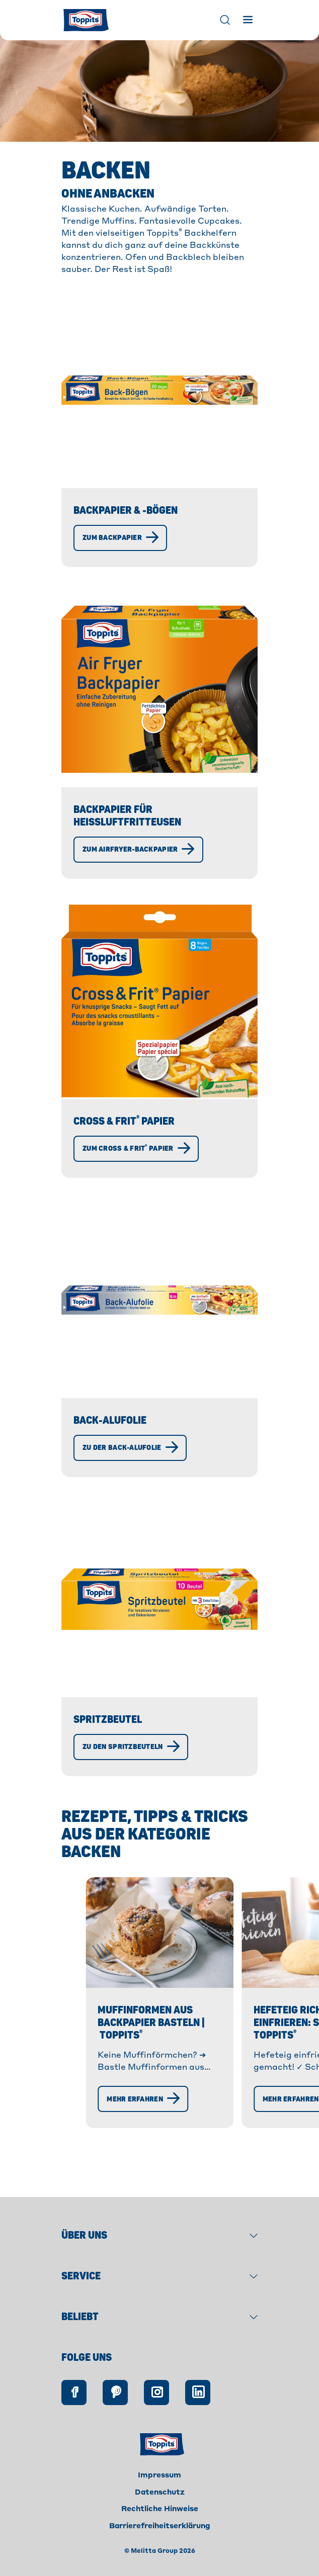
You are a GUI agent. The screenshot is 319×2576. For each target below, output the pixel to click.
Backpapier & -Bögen (125, 510)
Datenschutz (160, 2514)
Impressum (159, 2497)
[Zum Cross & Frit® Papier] (136, 1149)
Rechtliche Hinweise (159, 2531)
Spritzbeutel (107, 1719)
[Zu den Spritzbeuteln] (130, 1747)
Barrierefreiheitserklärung (159, 2548)
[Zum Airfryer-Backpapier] (138, 850)
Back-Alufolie (109, 1420)
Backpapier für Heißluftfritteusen (127, 816)
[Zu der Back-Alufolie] (130, 1448)
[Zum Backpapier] (120, 538)
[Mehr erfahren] (84, 2174)
